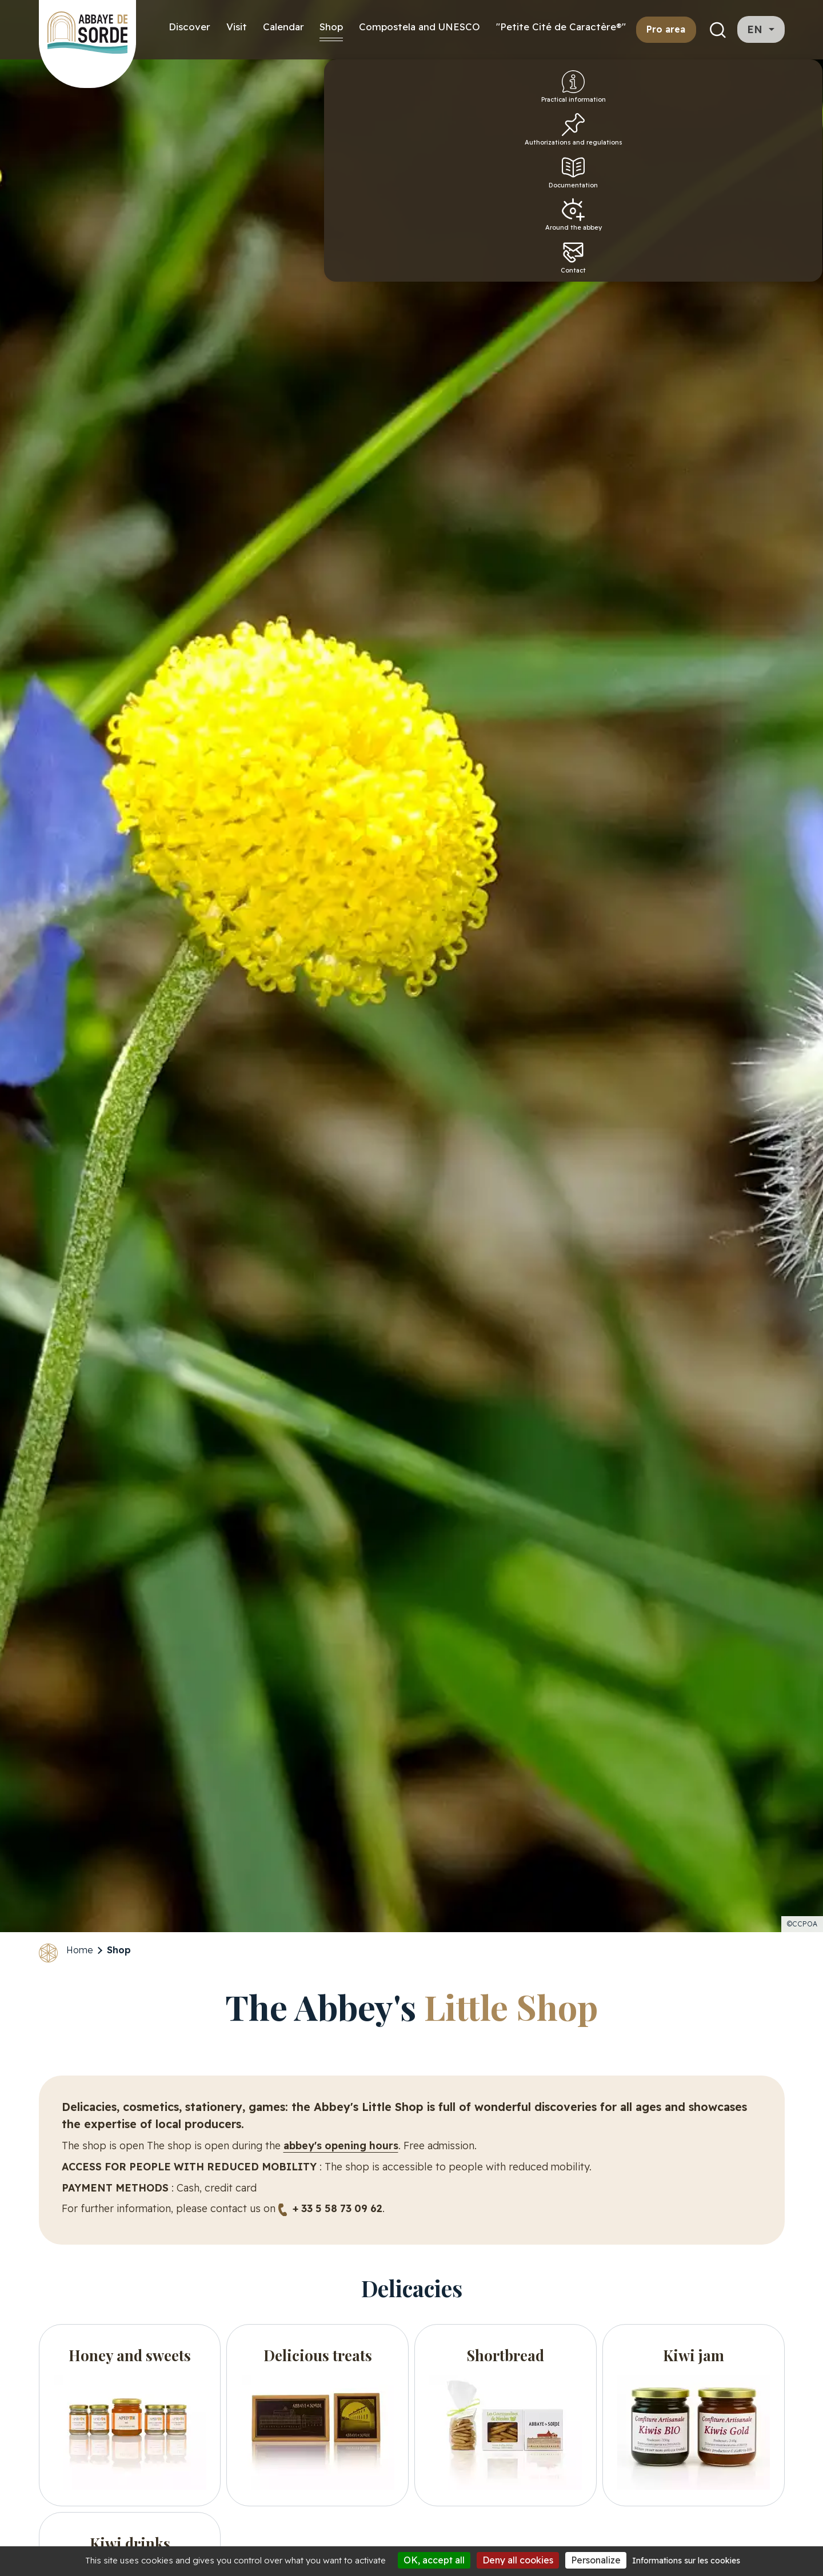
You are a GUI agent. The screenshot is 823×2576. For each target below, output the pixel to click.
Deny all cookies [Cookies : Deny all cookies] (517, 2560)
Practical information (794, 98)
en (756, 29)
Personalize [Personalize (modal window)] (596, 2560)
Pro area (665, 29)
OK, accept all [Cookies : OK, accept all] (434, 2560)
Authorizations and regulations (794, 153)
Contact (793, 300)
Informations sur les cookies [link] (686, 2560)
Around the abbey (794, 253)
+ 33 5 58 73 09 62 (337, 2208)
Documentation (795, 204)
